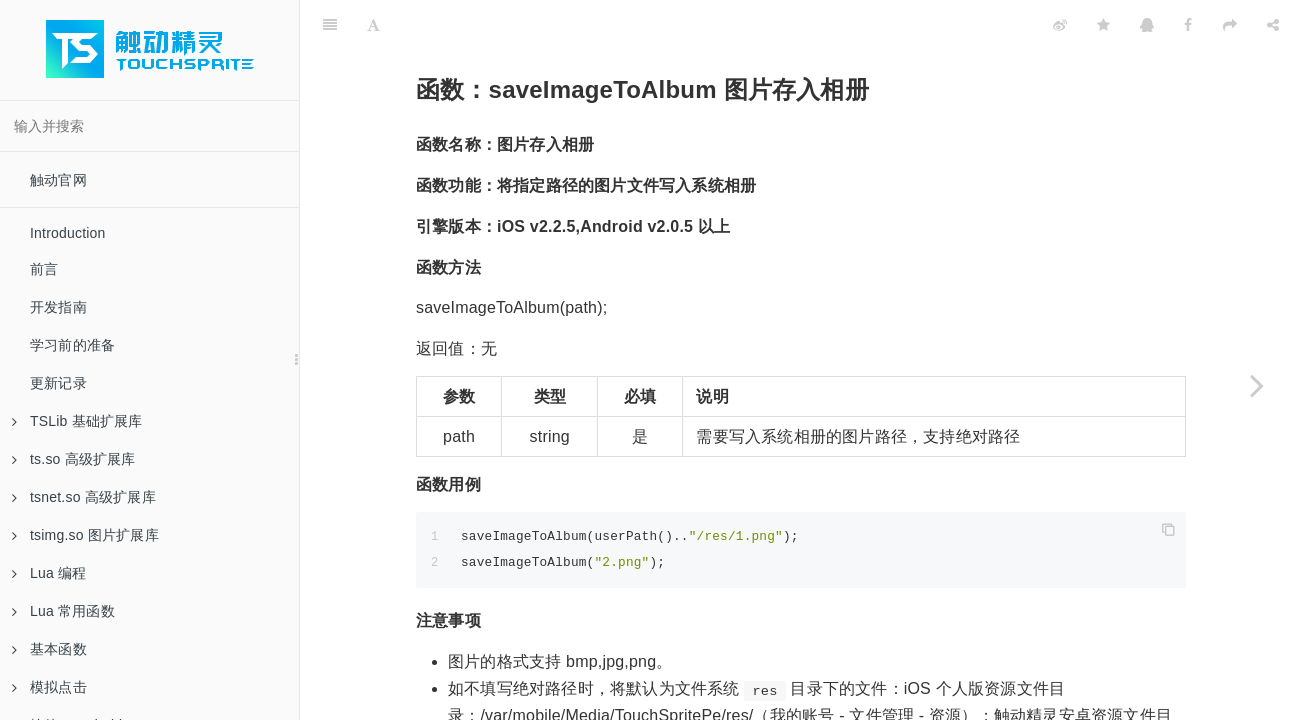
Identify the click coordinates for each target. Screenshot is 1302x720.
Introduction (68, 233)
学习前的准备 (72, 345)
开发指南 (58, 307)
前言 (44, 269)
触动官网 (58, 180)
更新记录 (58, 383)
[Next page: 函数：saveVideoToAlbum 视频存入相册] (1257, 385)
